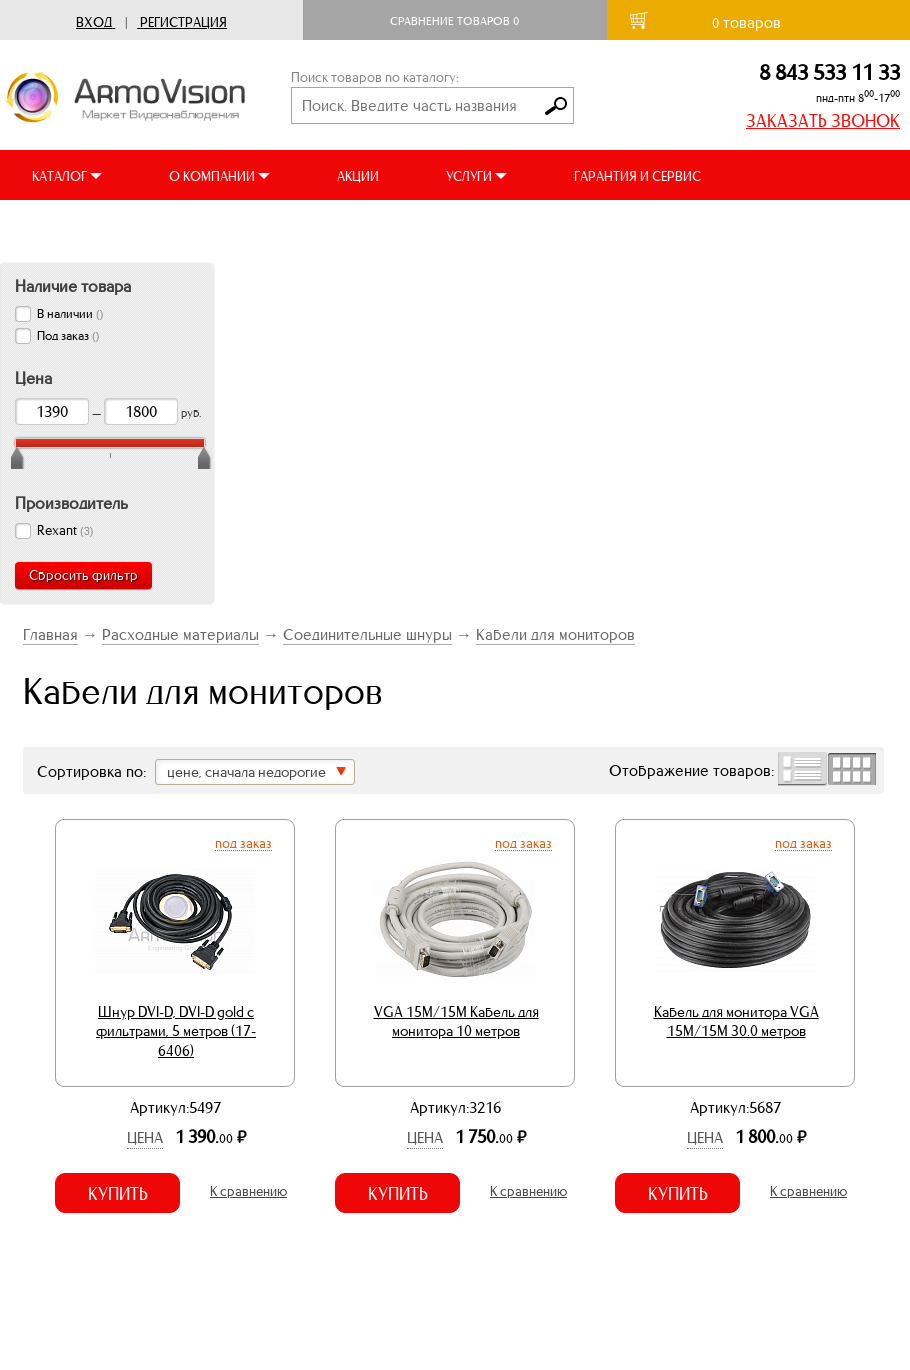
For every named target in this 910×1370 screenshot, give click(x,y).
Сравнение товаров (454, 21)
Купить (118, 1194)
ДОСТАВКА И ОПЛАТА (98, 226)
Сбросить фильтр (83, 575)
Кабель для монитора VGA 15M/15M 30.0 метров (736, 1022)
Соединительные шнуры (367, 634)
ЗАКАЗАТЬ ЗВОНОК (823, 121)
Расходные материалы (180, 634)
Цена (145, 1137)
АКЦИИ (358, 176)
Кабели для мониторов (555, 634)
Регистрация (183, 22)
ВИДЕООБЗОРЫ (278, 226)
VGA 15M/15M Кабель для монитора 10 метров (456, 1022)
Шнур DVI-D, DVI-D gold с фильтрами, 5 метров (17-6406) (176, 1031)
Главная (50, 634)
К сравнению (248, 1191)
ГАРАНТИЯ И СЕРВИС (637, 176)
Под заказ (243, 843)
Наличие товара (73, 286)
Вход (94, 22)
